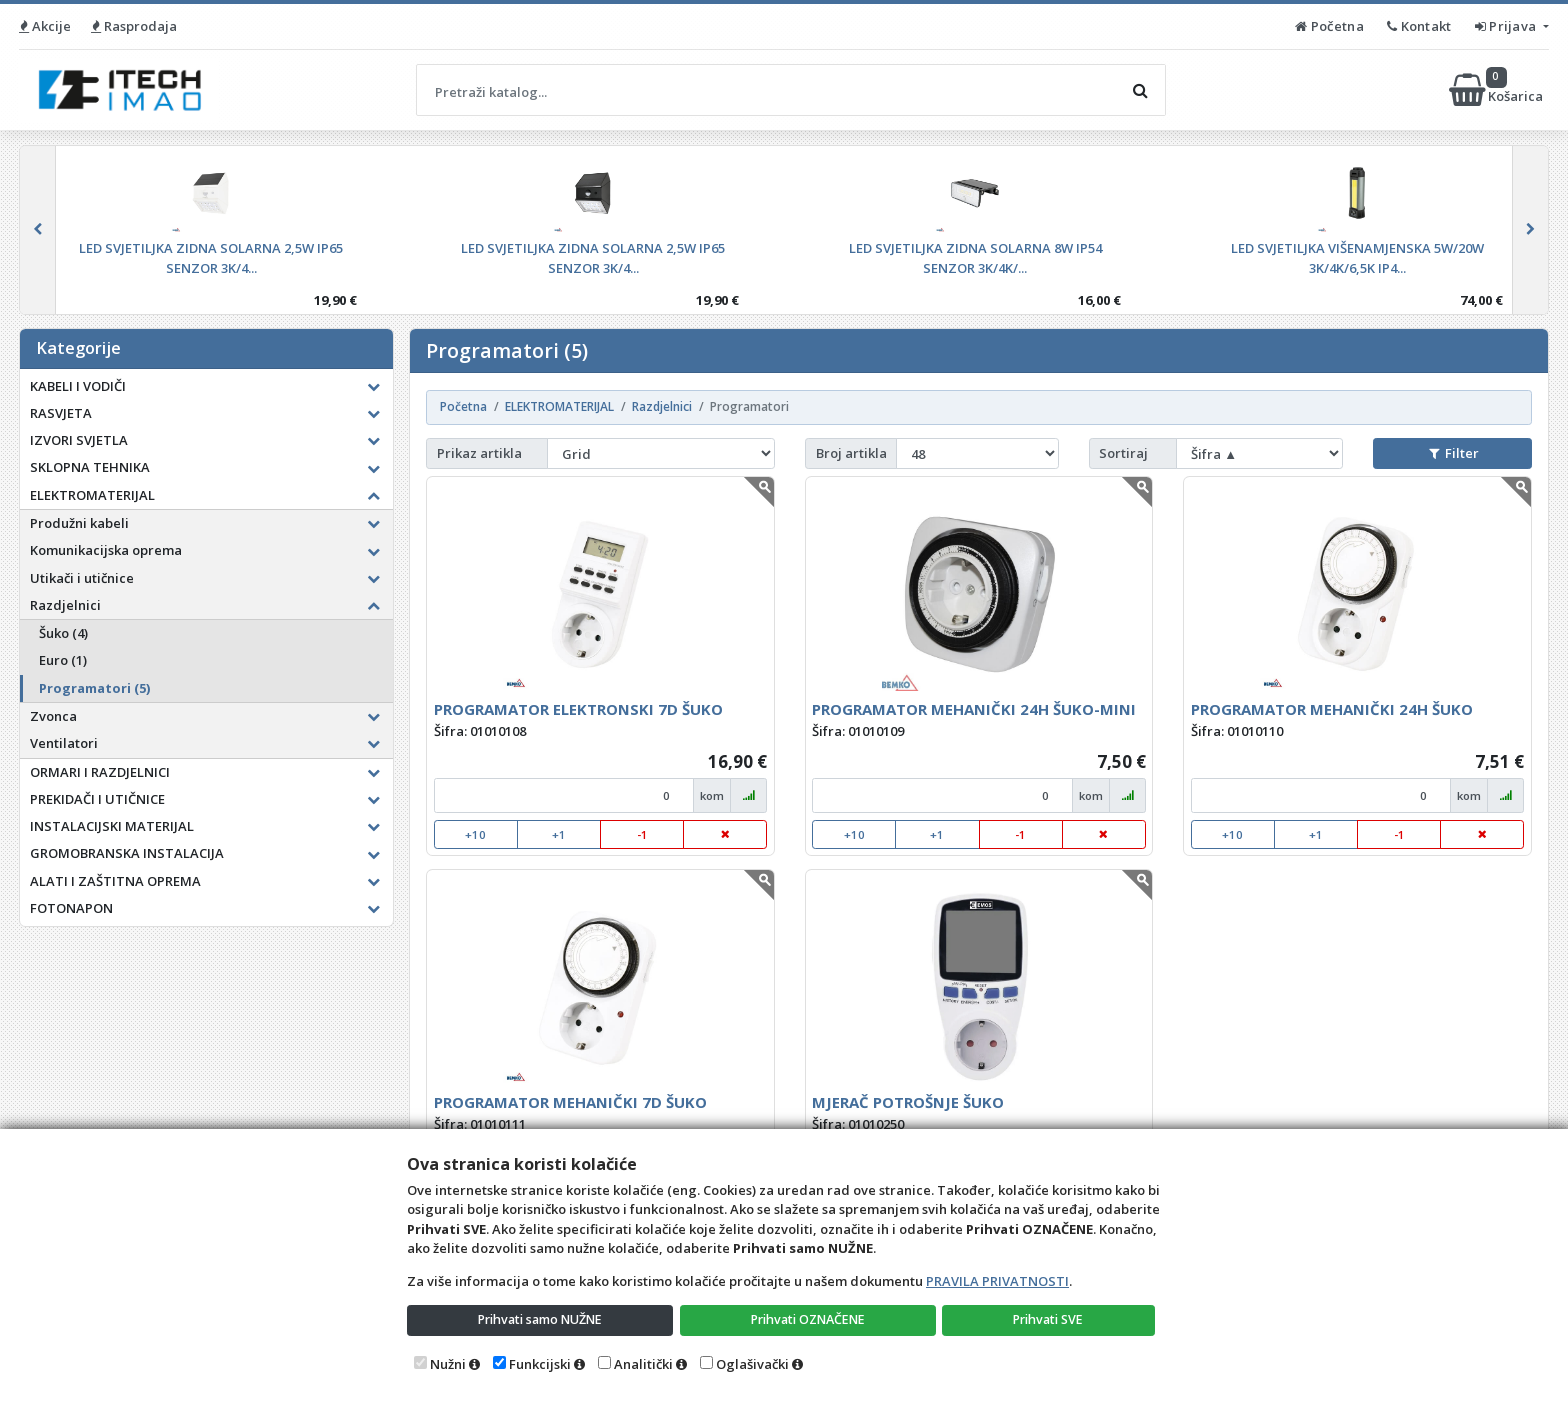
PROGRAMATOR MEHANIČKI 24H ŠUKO (1332, 709)
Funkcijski (540, 1364)
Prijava (1507, 26)
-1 (642, 834)
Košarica (1497, 90)
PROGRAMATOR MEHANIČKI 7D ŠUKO (570, 1102)
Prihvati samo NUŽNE (541, 1319)
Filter (1454, 453)
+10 (475, 834)
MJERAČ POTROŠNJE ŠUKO (908, 1102)
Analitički (643, 1364)
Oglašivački (752, 1364)
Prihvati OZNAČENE (809, 1319)
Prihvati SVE (1050, 1319)
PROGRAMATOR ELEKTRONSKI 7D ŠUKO (578, 709)
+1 (559, 834)
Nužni (448, 1364)
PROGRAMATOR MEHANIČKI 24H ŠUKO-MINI (974, 709)
